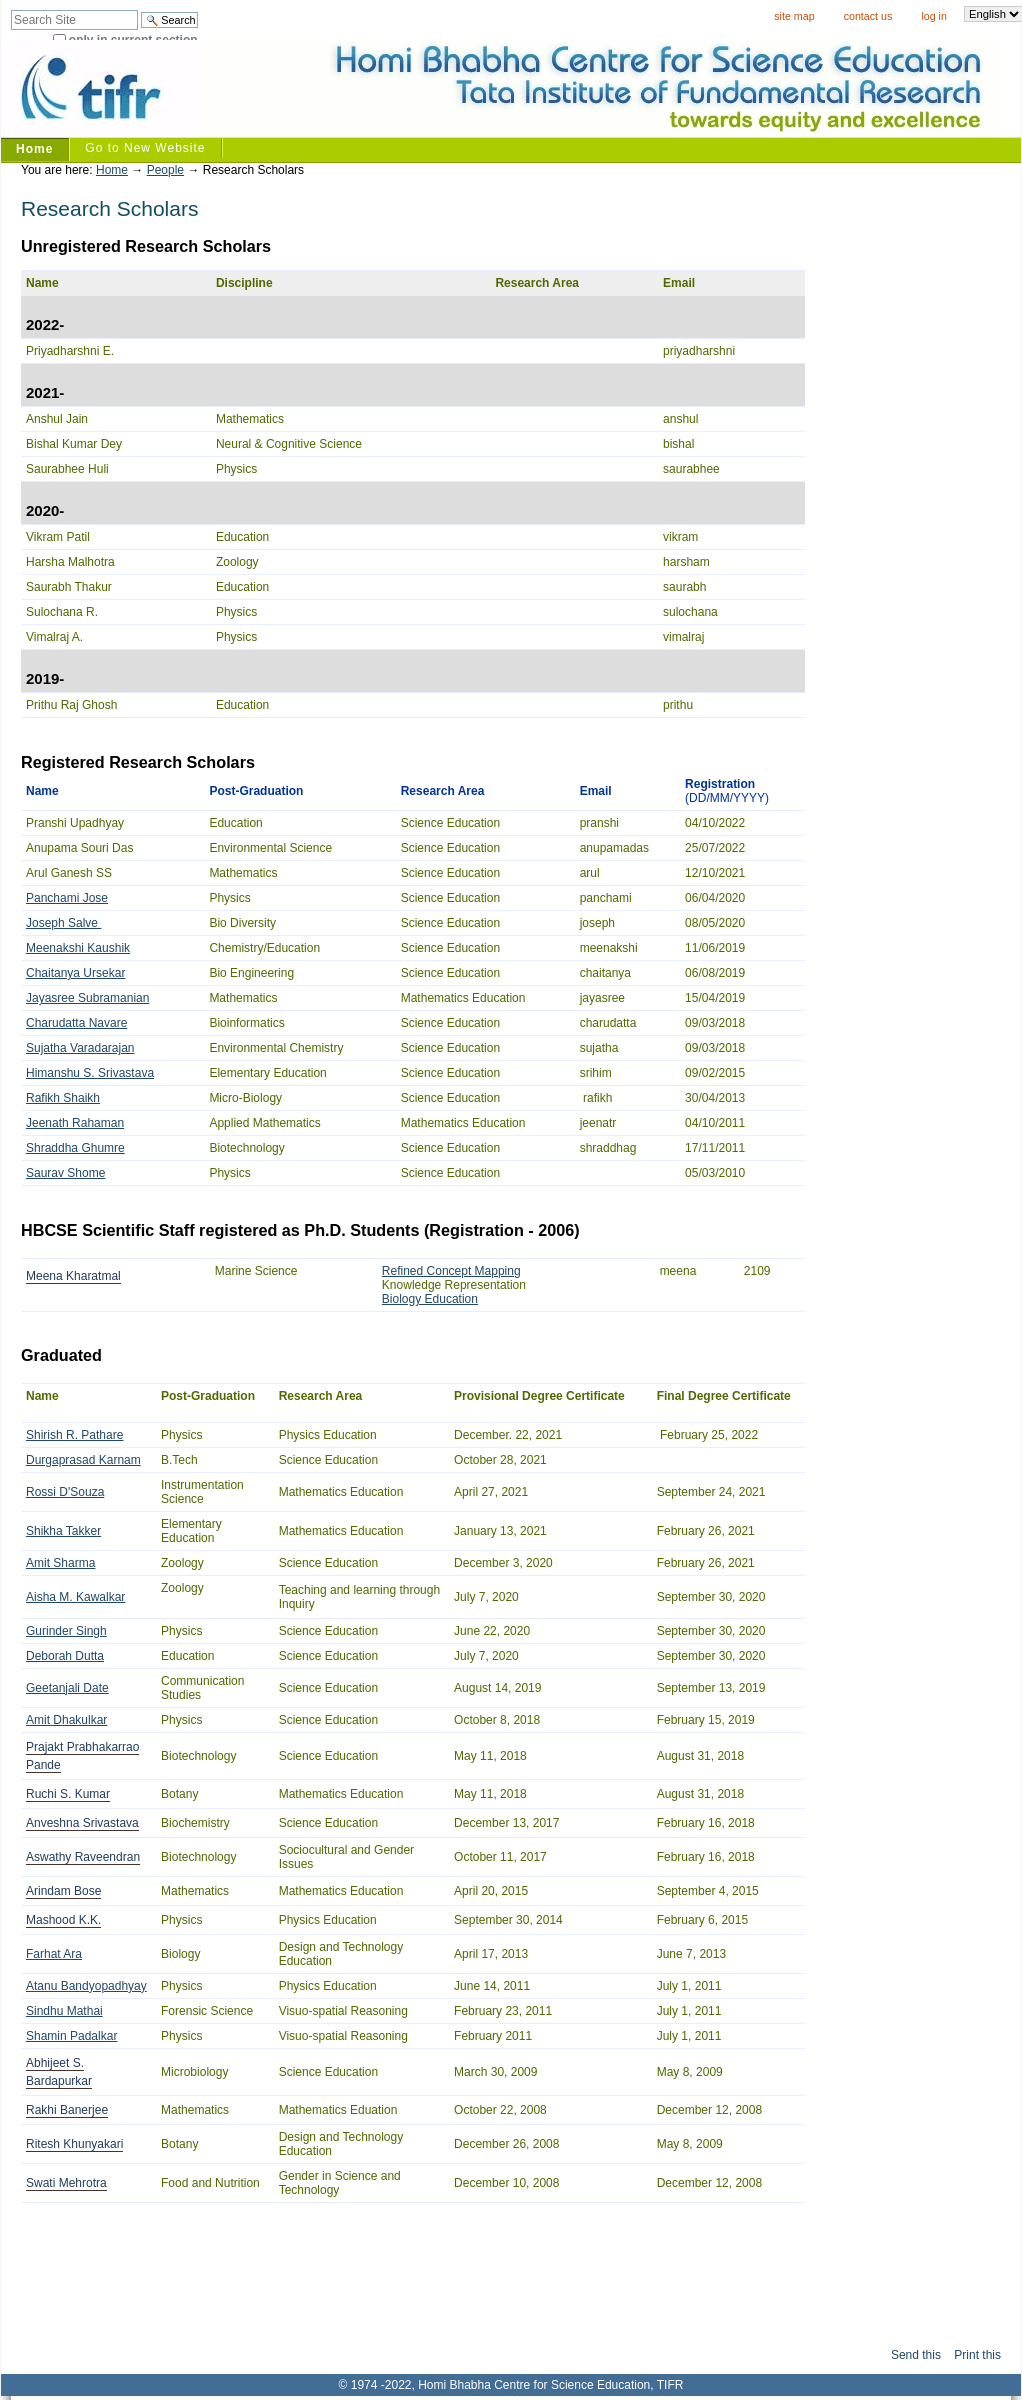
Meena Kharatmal (73, 1276)
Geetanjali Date (67, 1688)
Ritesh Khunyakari (74, 2144)
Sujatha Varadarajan (80, 1048)
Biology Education (430, 1299)
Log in (933, 16)
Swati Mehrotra (66, 2183)
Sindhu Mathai (64, 2011)
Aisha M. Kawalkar (75, 1597)
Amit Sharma (60, 1563)
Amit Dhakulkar (66, 1720)
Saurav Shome (65, 1173)
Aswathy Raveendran (83, 1857)
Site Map (794, 16)
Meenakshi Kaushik (78, 948)
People (165, 170)
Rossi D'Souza (65, 1492)
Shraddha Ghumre (75, 1148)
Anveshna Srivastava (82, 1823)
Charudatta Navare (76, 1023)
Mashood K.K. (63, 1920)
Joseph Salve (63, 923)
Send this (916, 2355)
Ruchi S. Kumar (68, 1794)
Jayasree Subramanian (87, 998)
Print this (977, 2355)
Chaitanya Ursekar (75, 973)
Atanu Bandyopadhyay (86, 1986)
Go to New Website (145, 148)
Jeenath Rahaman (75, 1123)
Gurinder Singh (66, 1631)
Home (34, 149)
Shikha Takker (63, 1531)
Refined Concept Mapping (451, 1271)
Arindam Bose (63, 1891)
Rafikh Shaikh (63, 1098)
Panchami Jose (67, 898)
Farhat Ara (54, 1954)
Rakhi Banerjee (67, 2110)
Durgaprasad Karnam (83, 1460)
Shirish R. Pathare (74, 1435)
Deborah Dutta (65, 1656)
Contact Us (868, 16)
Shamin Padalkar (71, 2036)
